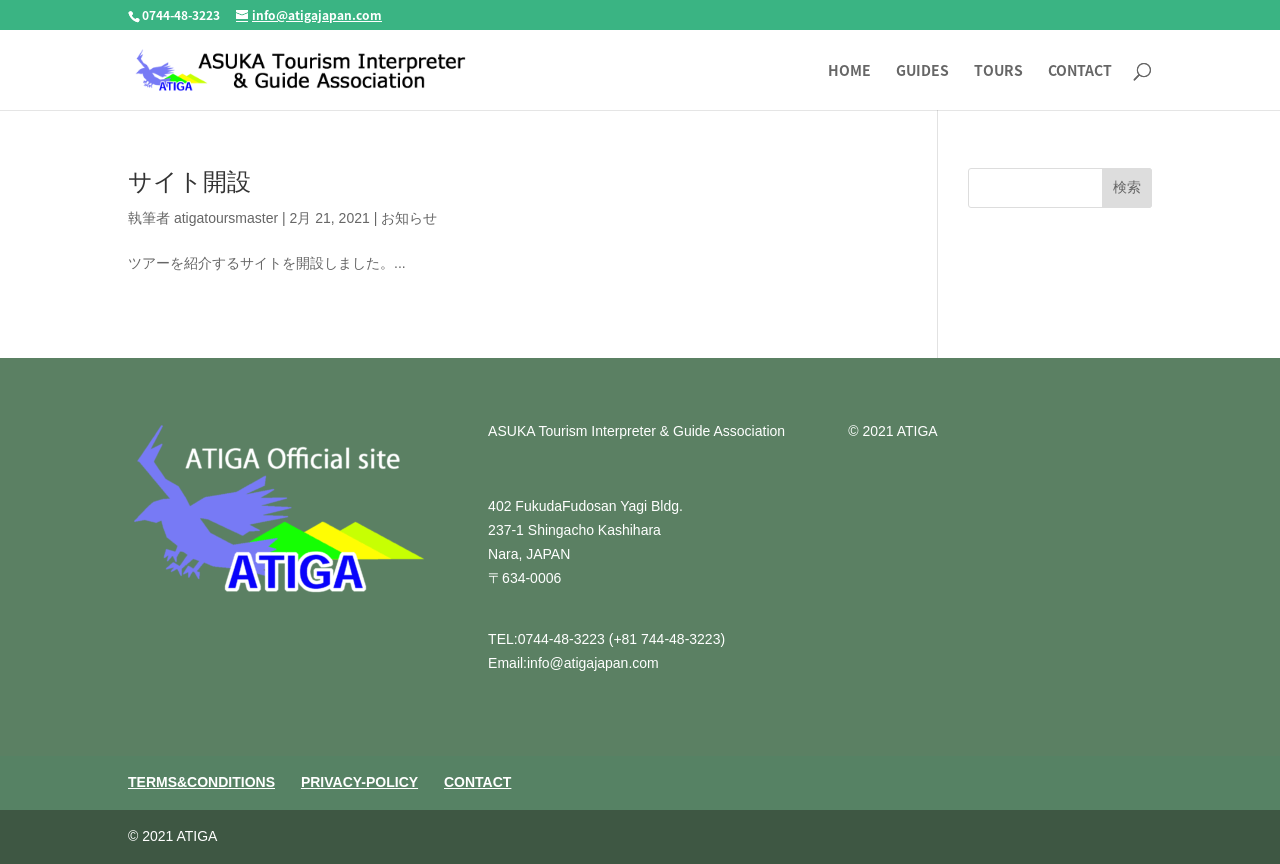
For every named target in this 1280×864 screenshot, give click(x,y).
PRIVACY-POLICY (359, 782)
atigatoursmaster (226, 218)
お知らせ (409, 218)
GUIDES (922, 71)
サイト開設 (189, 181)
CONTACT (1080, 71)
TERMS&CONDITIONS (201, 782)
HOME (849, 71)
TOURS (998, 71)
